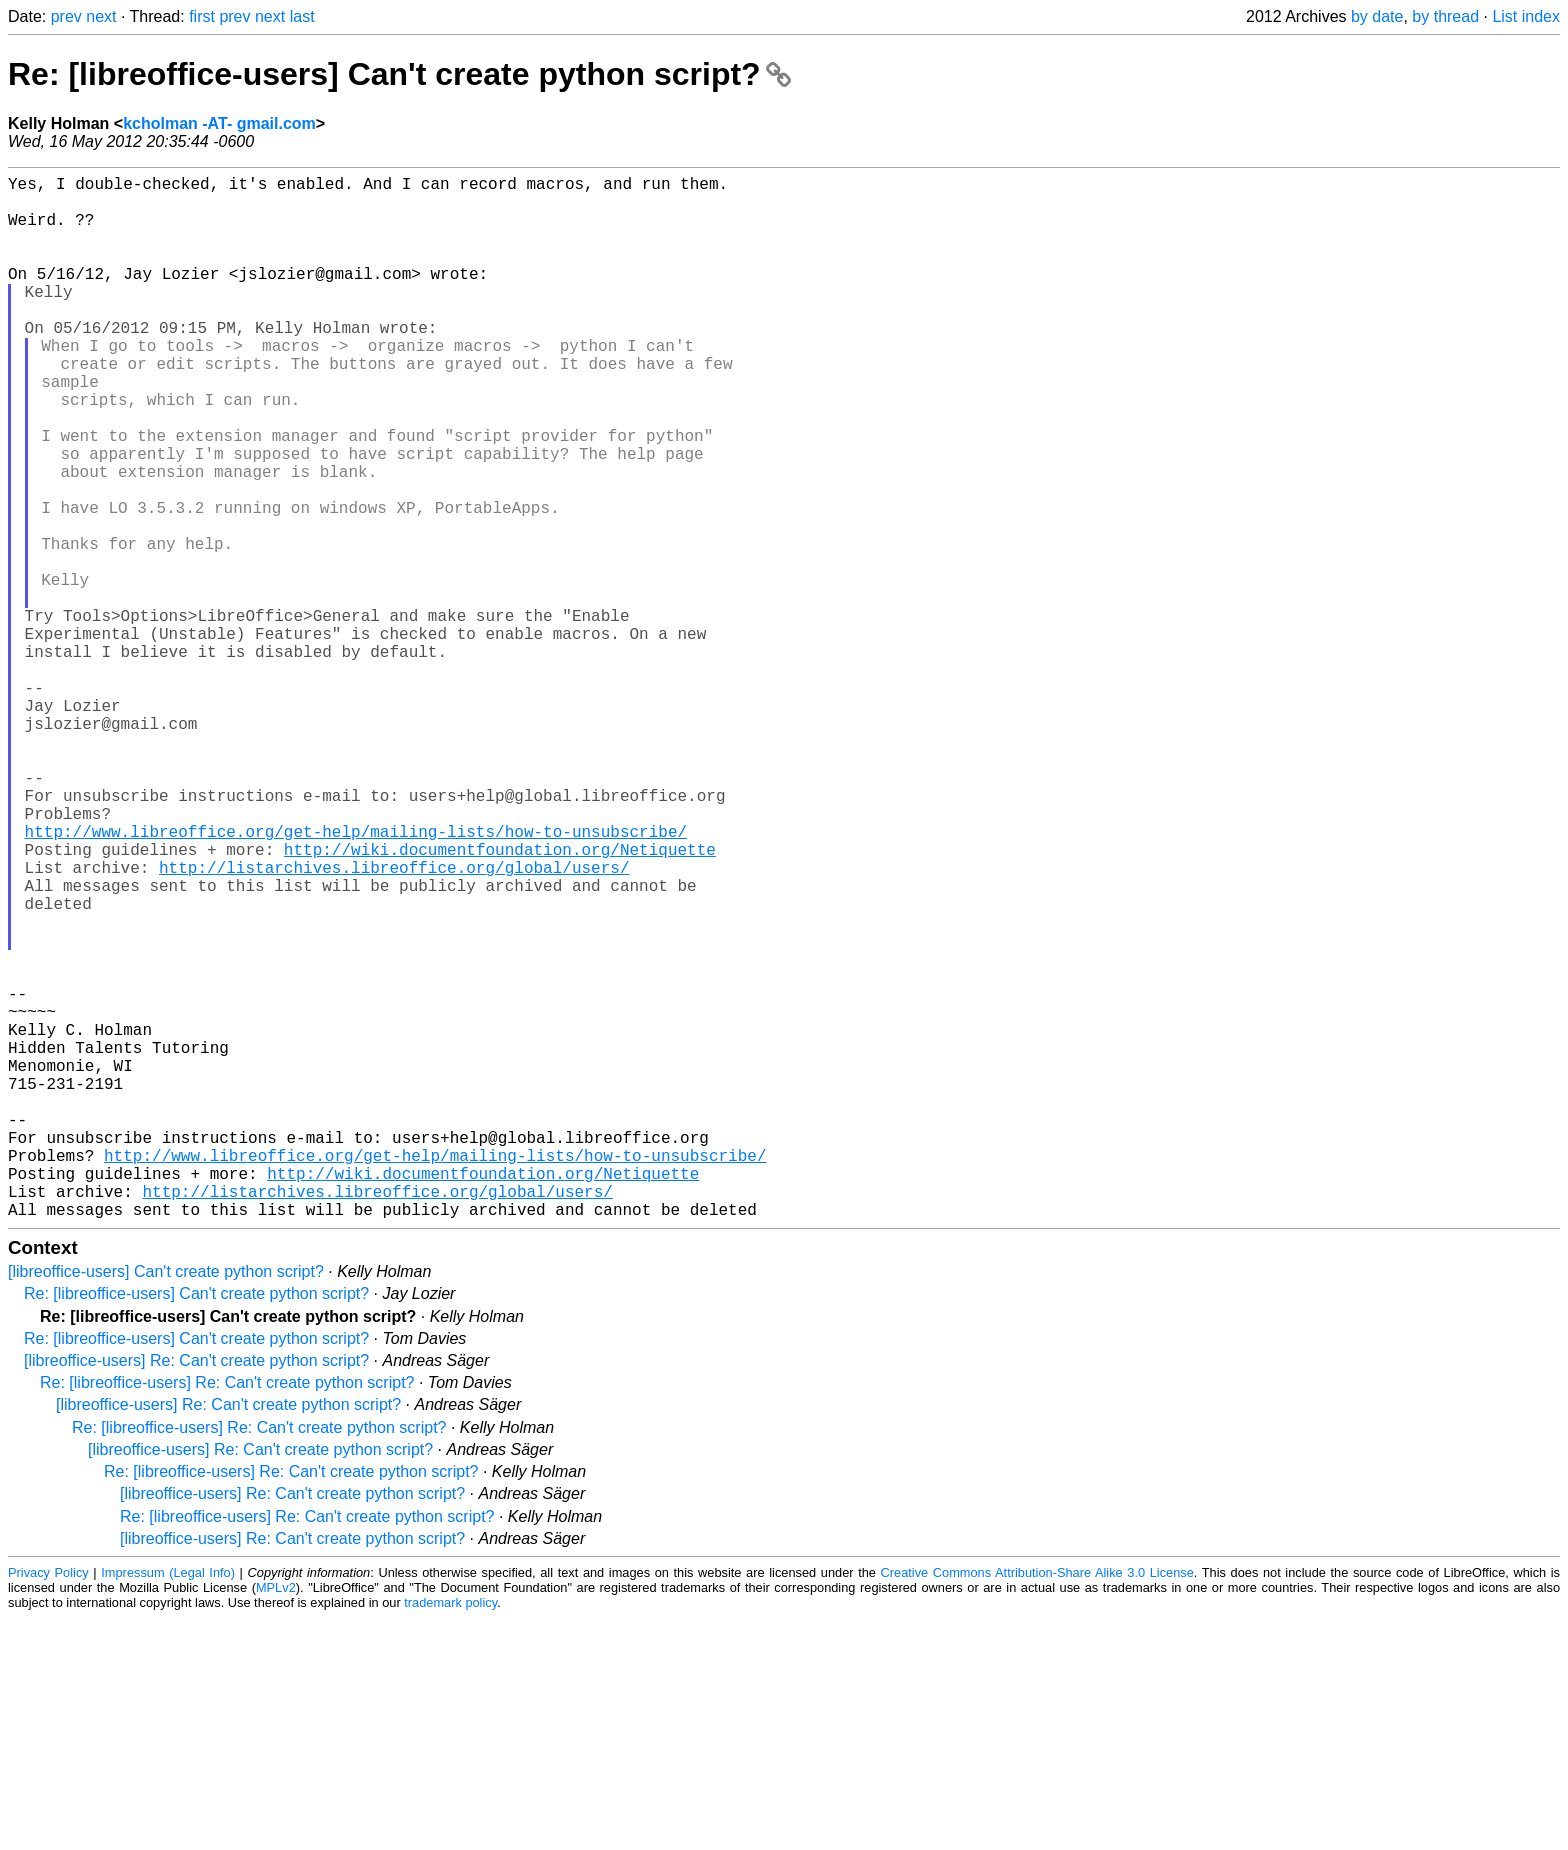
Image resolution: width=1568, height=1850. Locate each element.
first (202, 16)
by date (1377, 16)
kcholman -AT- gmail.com (219, 123)
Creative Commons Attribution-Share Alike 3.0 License (1037, 1804)
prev (66, 16)
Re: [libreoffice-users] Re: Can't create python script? (227, 1614)
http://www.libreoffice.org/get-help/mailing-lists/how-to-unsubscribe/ (356, 979)
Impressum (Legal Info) (168, 1804)
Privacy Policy (48, 1804)
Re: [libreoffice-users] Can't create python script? (399, 74)
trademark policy (450, 1834)
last (302, 16)
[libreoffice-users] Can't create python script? (166, 1503)
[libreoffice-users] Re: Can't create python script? (196, 1592)
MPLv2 (276, 1819)
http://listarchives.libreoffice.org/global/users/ (394, 1023)
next (101, 16)
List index (1526, 16)
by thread (1445, 16)
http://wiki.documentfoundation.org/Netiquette (500, 1001)
